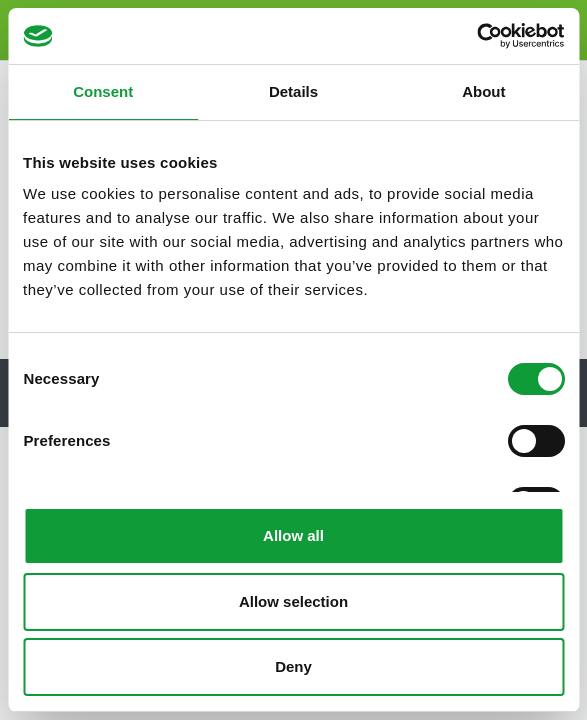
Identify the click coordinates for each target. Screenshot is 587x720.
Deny (293, 666)
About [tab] (483, 91)
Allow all (293, 535)
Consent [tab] (103, 91)
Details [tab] (293, 91)
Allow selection (293, 601)
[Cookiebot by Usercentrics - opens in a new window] (476, 36)
